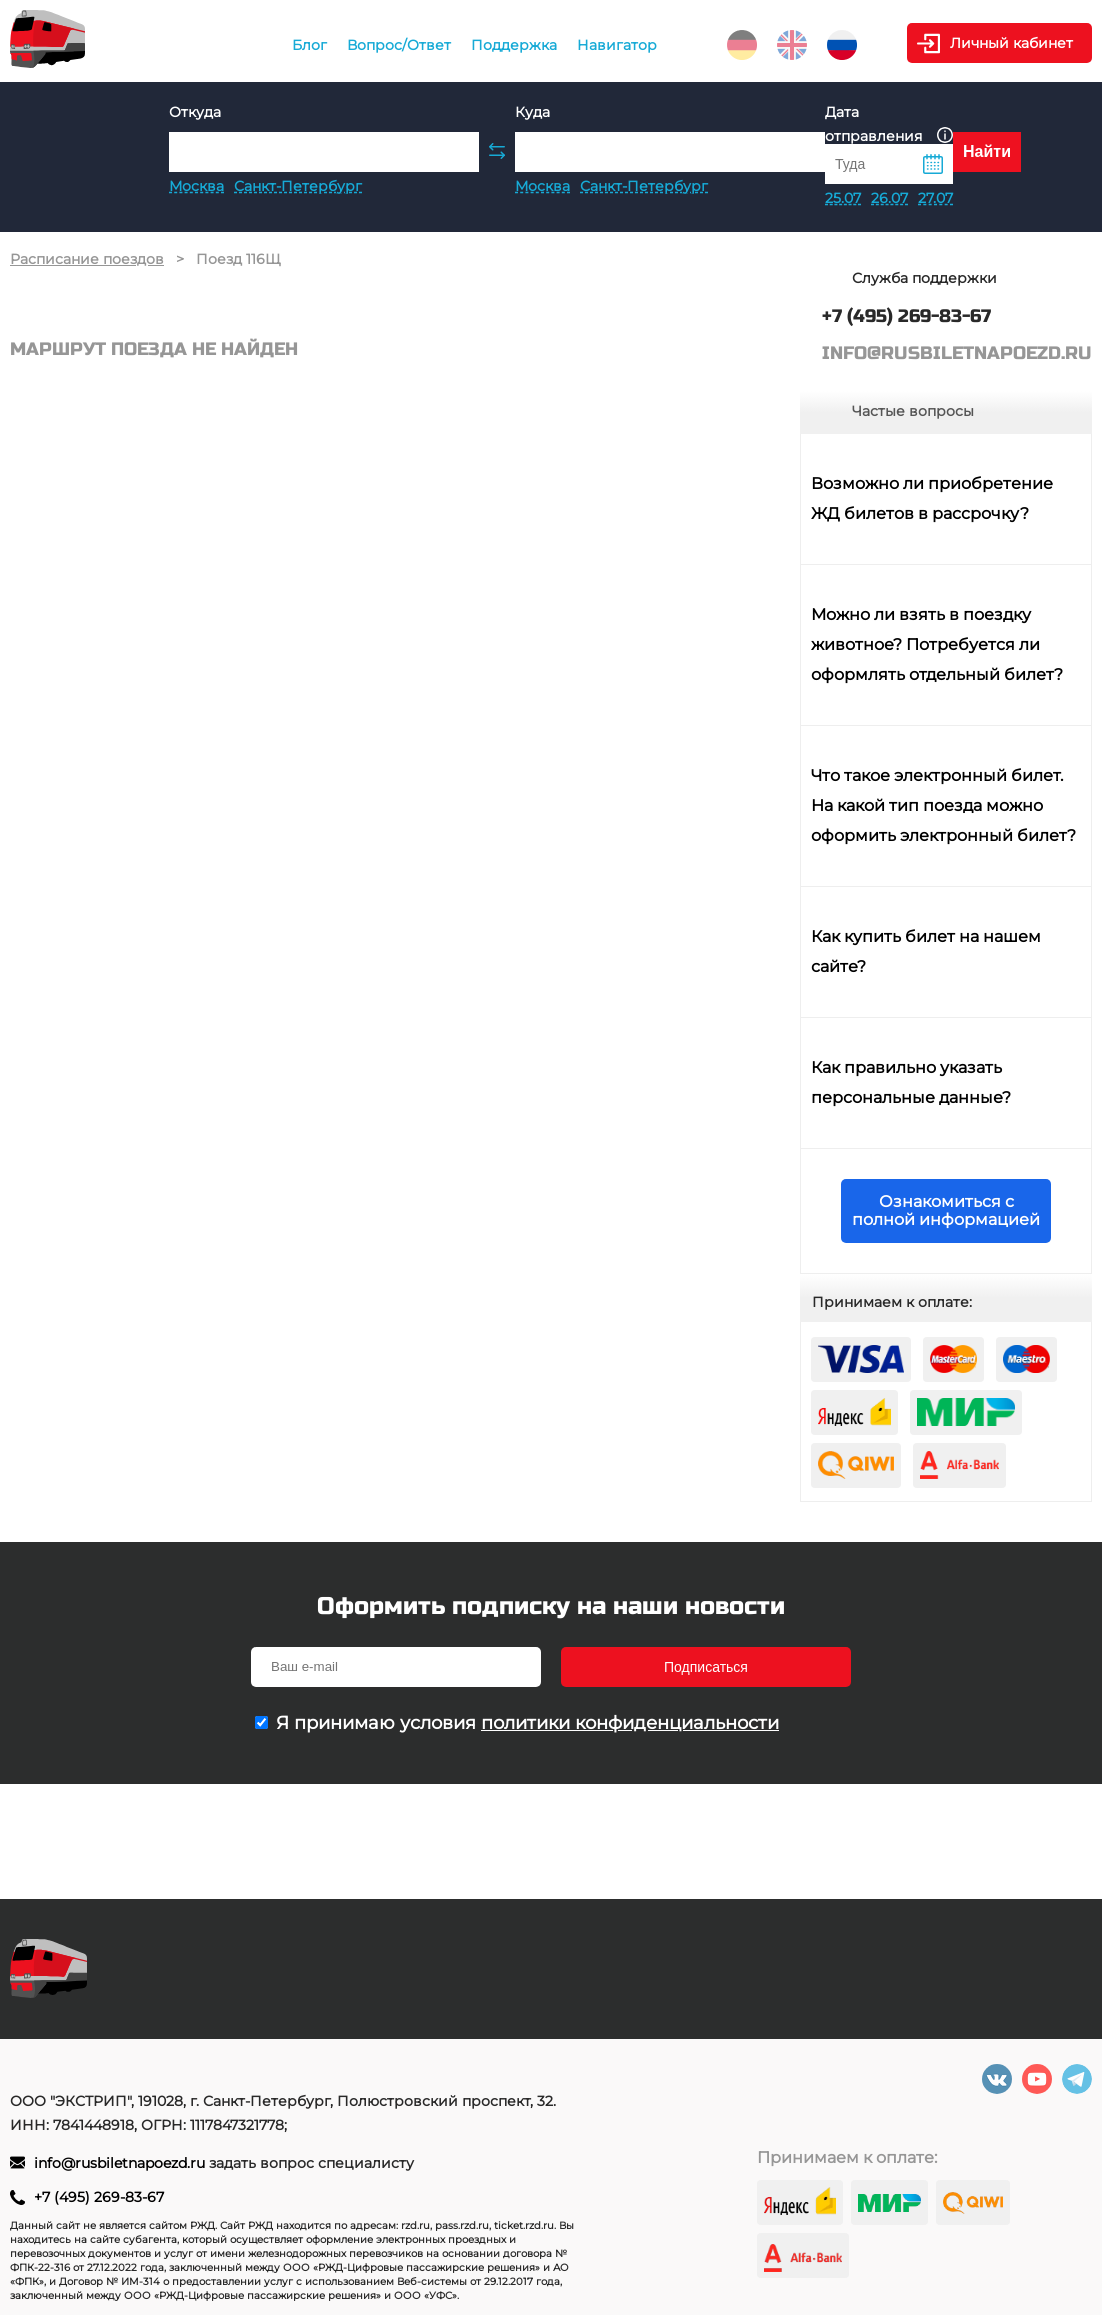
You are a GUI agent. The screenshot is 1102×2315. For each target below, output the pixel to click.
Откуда (195, 112)
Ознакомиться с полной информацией (946, 1210)
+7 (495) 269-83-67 (99, 2197)
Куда (532, 112)
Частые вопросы (913, 411)
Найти (987, 151)
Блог (309, 45)
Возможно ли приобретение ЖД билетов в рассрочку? (932, 498)
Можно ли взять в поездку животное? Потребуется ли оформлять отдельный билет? (937, 644)
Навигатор (617, 45)
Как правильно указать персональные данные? (911, 1082)
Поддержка (514, 45)
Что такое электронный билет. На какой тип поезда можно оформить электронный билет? (943, 805)
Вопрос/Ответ (399, 45)
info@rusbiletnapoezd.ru (121, 2163)
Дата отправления (889, 124)
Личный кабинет (1011, 43)
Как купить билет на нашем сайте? (926, 951)
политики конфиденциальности (630, 1723)
